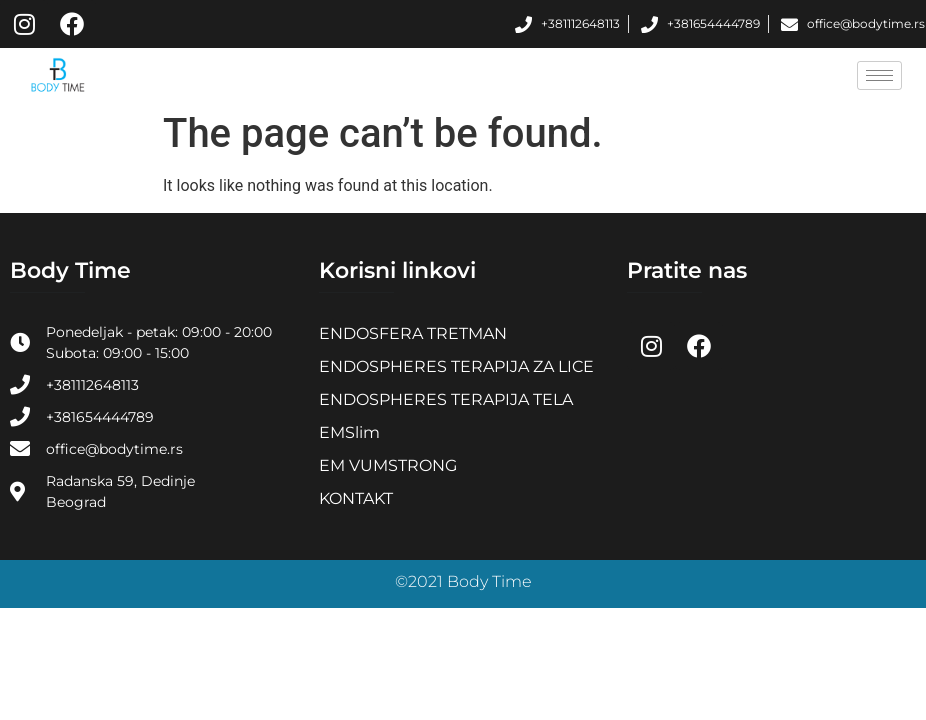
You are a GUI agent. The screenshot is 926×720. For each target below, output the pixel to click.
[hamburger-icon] (879, 75)
